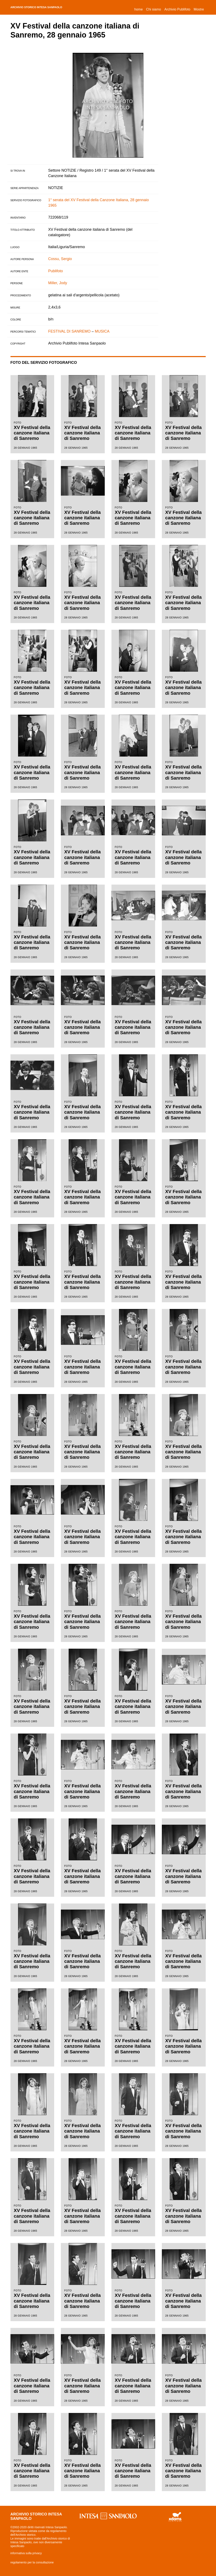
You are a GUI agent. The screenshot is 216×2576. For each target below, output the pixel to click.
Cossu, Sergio (60, 259)
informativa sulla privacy (26, 2553)
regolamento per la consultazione (32, 2562)
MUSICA (102, 331)
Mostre (199, 9)
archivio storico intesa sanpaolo (47, 7)
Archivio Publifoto (177, 9)
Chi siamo (153, 9)
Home (139, 8)
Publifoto (55, 271)
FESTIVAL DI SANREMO (69, 331)
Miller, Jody (57, 283)
